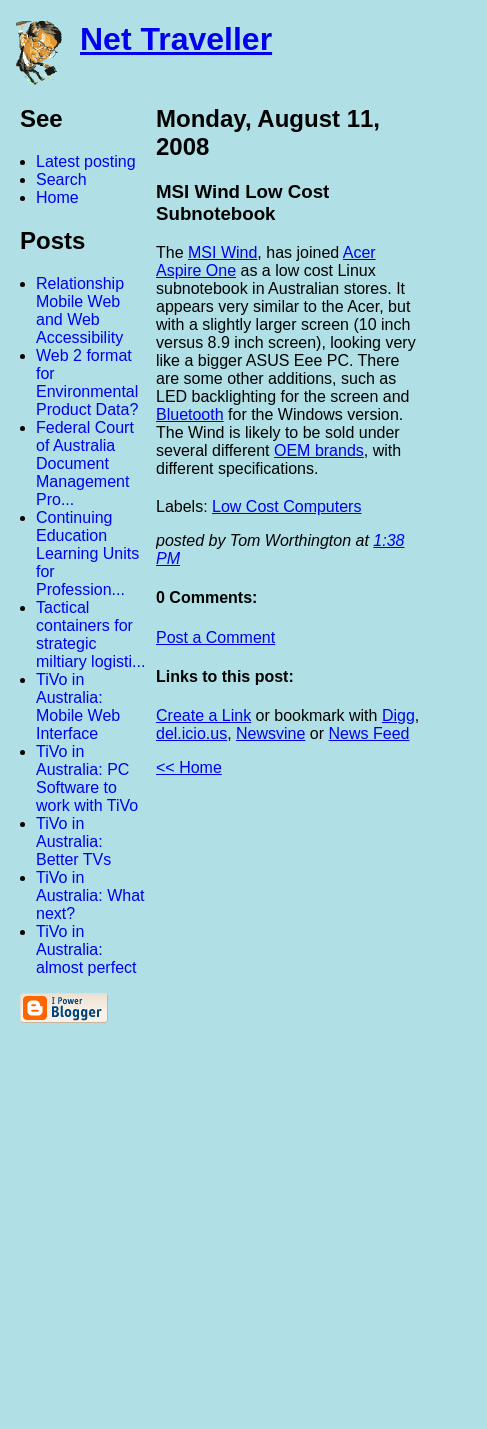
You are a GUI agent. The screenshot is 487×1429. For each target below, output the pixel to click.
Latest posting (86, 161)
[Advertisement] (267, 1111)
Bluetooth (190, 414)
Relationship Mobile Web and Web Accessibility (80, 310)
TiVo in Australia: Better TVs (73, 841)
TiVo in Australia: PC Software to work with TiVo (87, 778)
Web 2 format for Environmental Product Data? (87, 382)
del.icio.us (191, 733)
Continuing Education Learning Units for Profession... (87, 553)
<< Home (189, 767)
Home (57, 197)
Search (61, 179)
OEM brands (319, 450)
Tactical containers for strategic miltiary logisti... (90, 634)
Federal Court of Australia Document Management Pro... (85, 463)
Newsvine (270, 733)
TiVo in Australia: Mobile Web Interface (78, 706)
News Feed (369, 733)
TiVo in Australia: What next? (90, 895)
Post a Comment (215, 637)
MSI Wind (222, 252)
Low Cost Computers (286, 506)
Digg (398, 715)
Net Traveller (176, 39)
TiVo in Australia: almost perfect (86, 949)
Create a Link (203, 715)
